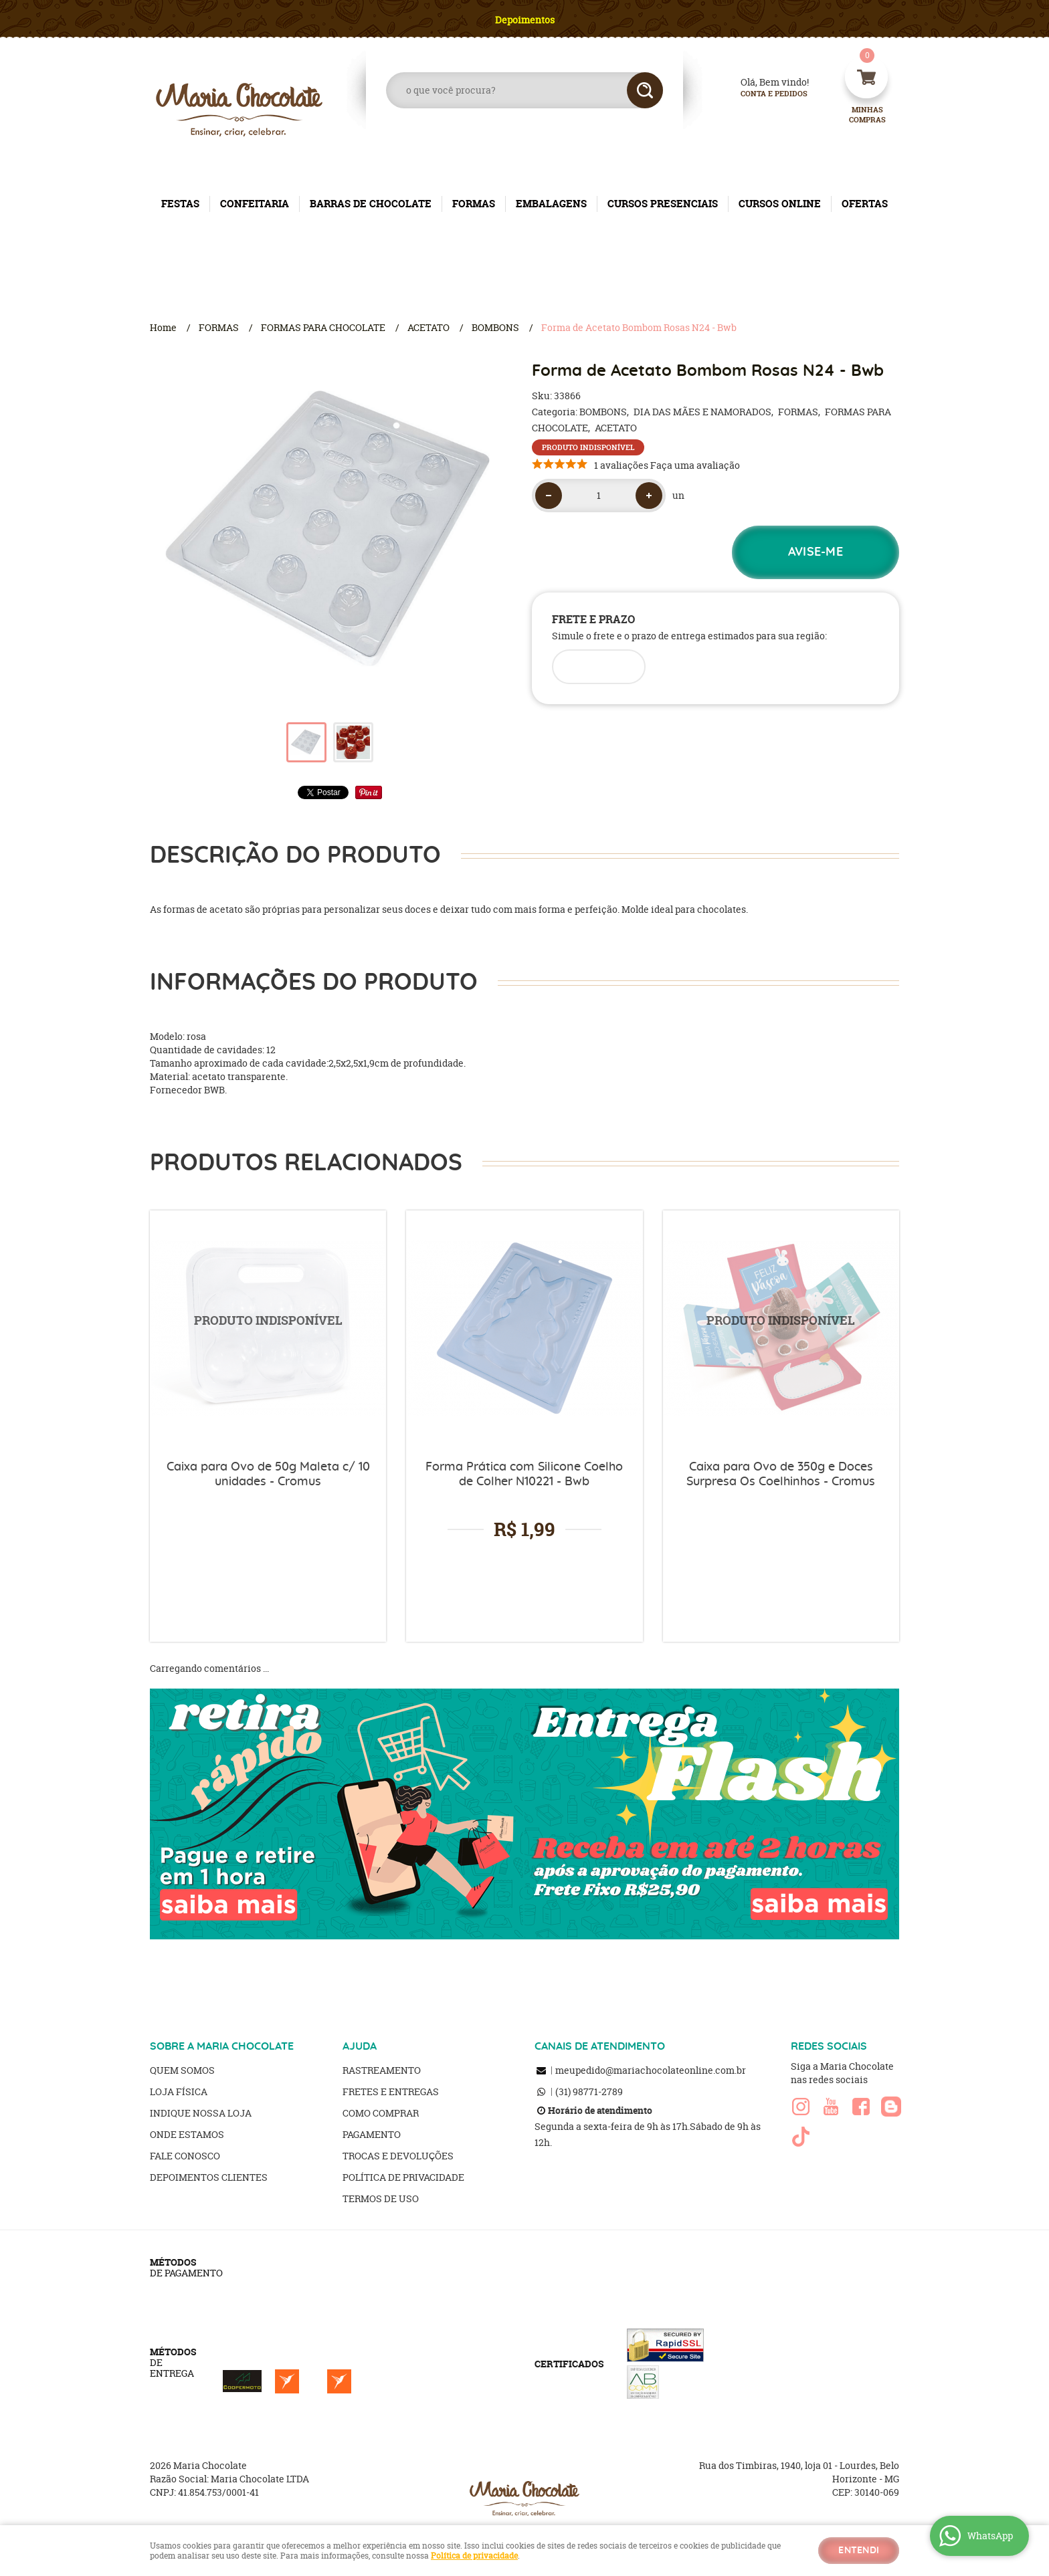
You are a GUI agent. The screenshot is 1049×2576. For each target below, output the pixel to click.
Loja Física (178, 2091)
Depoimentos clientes (209, 2177)
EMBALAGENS (551, 204)
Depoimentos (525, 19)
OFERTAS (865, 204)
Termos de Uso (381, 2198)
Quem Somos (182, 2070)
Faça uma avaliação (695, 465)
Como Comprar (381, 2113)
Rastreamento (382, 2070)
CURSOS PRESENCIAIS (662, 204)
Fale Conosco (185, 2155)
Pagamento (372, 2134)
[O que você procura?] (645, 90)
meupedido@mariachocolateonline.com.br (650, 2070)
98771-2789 (589, 2091)
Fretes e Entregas (391, 2091)
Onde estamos (187, 2134)
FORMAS (473, 204)
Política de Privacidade (403, 2177)
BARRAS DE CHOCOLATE (371, 204)
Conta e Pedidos (763, 94)
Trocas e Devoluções (398, 2155)
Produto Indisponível (268, 1328)
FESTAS (180, 204)
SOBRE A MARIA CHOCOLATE (222, 2046)
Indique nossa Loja (201, 2113)
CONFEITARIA (254, 204)
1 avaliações (621, 465)
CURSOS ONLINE (780, 204)
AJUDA (360, 2046)
